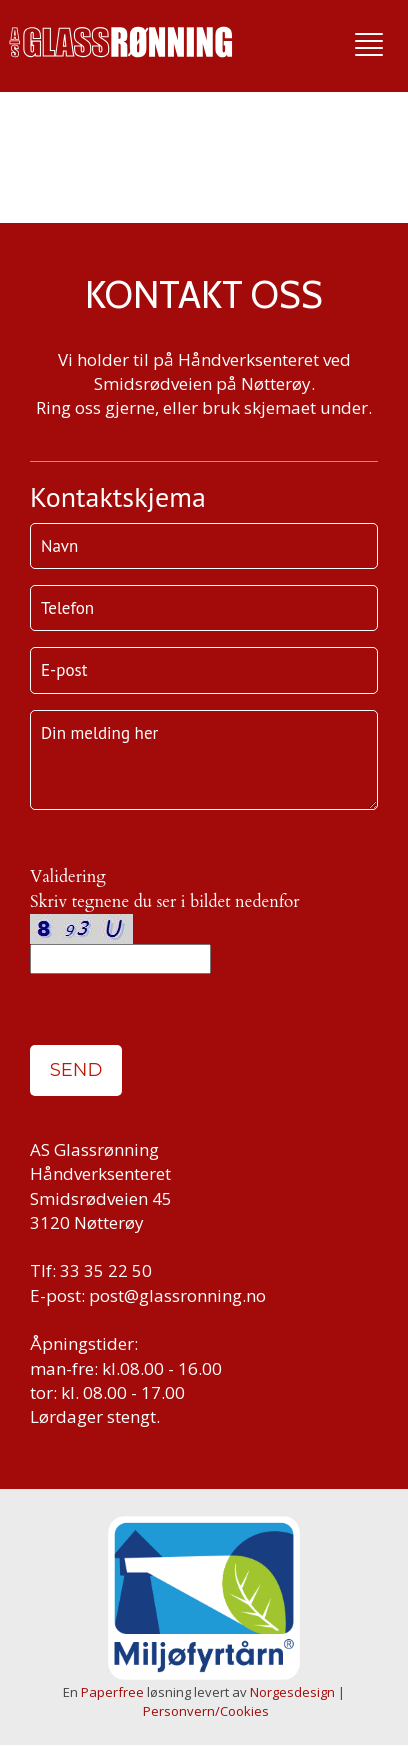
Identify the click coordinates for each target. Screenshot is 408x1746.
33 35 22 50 (106, 1270)
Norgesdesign (292, 1692)
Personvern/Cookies (206, 1711)
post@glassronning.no (177, 1295)
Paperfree (112, 1692)
